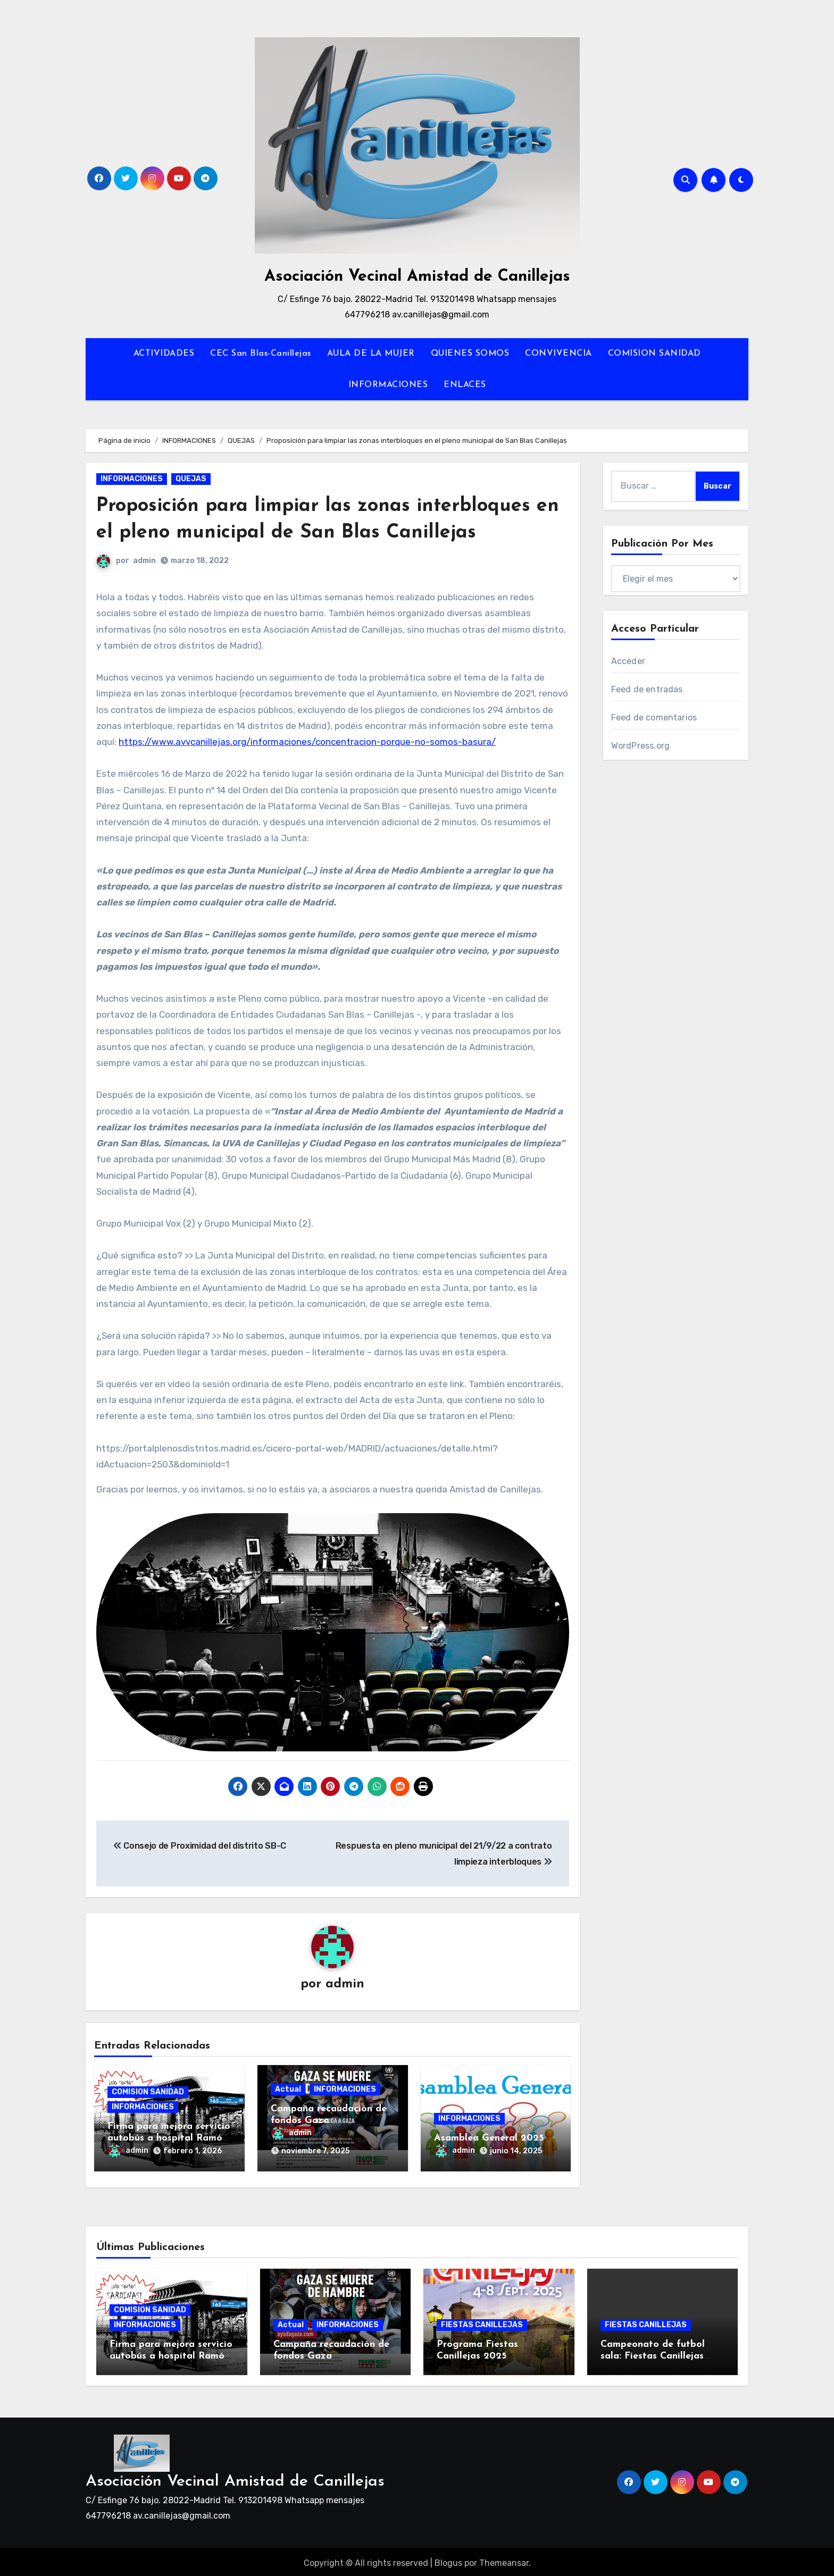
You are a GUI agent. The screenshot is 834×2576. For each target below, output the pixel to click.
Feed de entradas (647, 689)
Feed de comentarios (654, 717)
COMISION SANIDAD (654, 353)
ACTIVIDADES (164, 353)
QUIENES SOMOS (470, 353)
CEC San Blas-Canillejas (260, 353)
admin (144, 560)
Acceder (628, 661)
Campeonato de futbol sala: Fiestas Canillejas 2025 (653, 2352)
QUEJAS (191, 478)
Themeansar (504, 2560)
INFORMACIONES (388, 385)
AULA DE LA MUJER (371, 353)
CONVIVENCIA (558, 353)
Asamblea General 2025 (489, 2139)
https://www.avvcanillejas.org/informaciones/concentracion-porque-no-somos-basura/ (307, 741)
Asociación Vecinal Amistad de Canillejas (417, 276)
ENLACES (465, 385)
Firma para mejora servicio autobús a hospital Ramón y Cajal (168, 2138)
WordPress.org (640, 746)
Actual (288, 2090)
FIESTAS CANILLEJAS (482, 2321)
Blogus (448, 2560)
